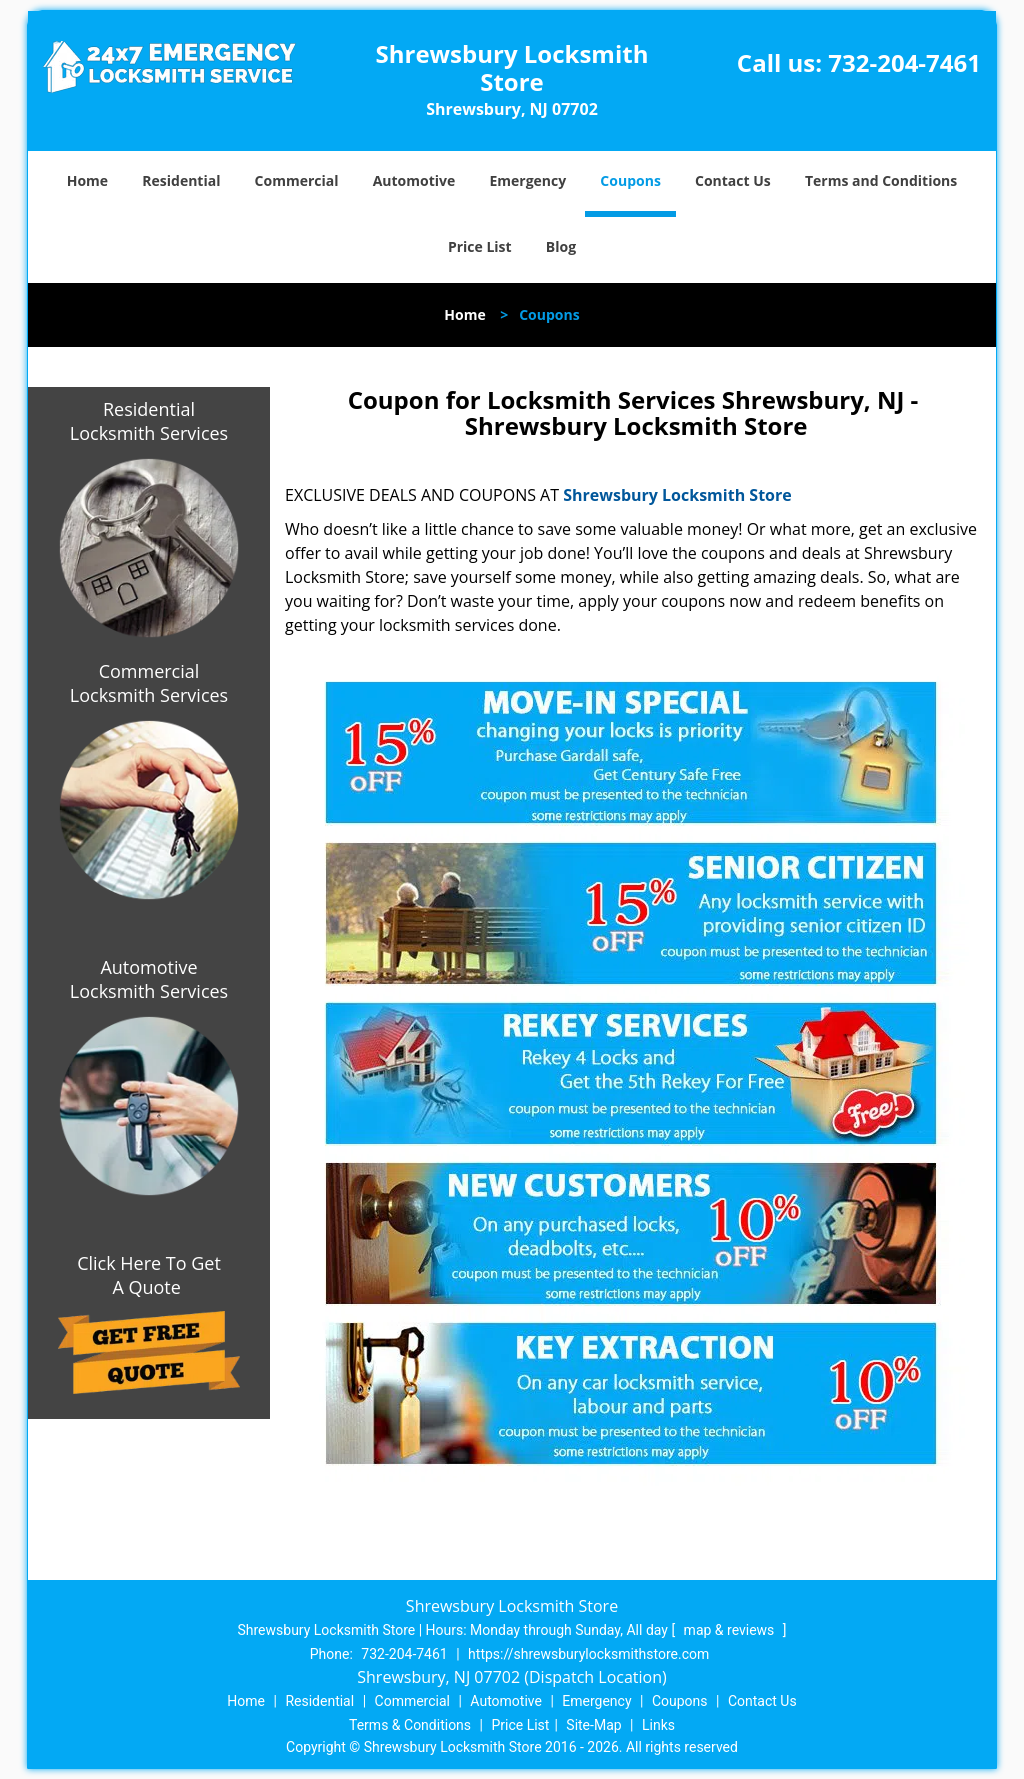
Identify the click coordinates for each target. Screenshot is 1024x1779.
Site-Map (593, 1725)
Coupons (630, 180)
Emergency (527, 180)
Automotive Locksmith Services (149, 979)
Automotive (414, 180)
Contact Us (733, 180)
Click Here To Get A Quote (149, 1275)
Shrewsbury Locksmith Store (677, 495)
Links (658, 1725)
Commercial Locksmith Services (149, 683)
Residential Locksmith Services (149, 421)
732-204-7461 (904, 62)
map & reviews (731, 1630)
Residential (181, 180)
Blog (561, 246)
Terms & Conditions (410, 1725)
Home (87, 180)
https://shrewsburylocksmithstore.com (588, 1654)
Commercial (297, 180)
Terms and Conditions (881, 180)
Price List (480, 246)
